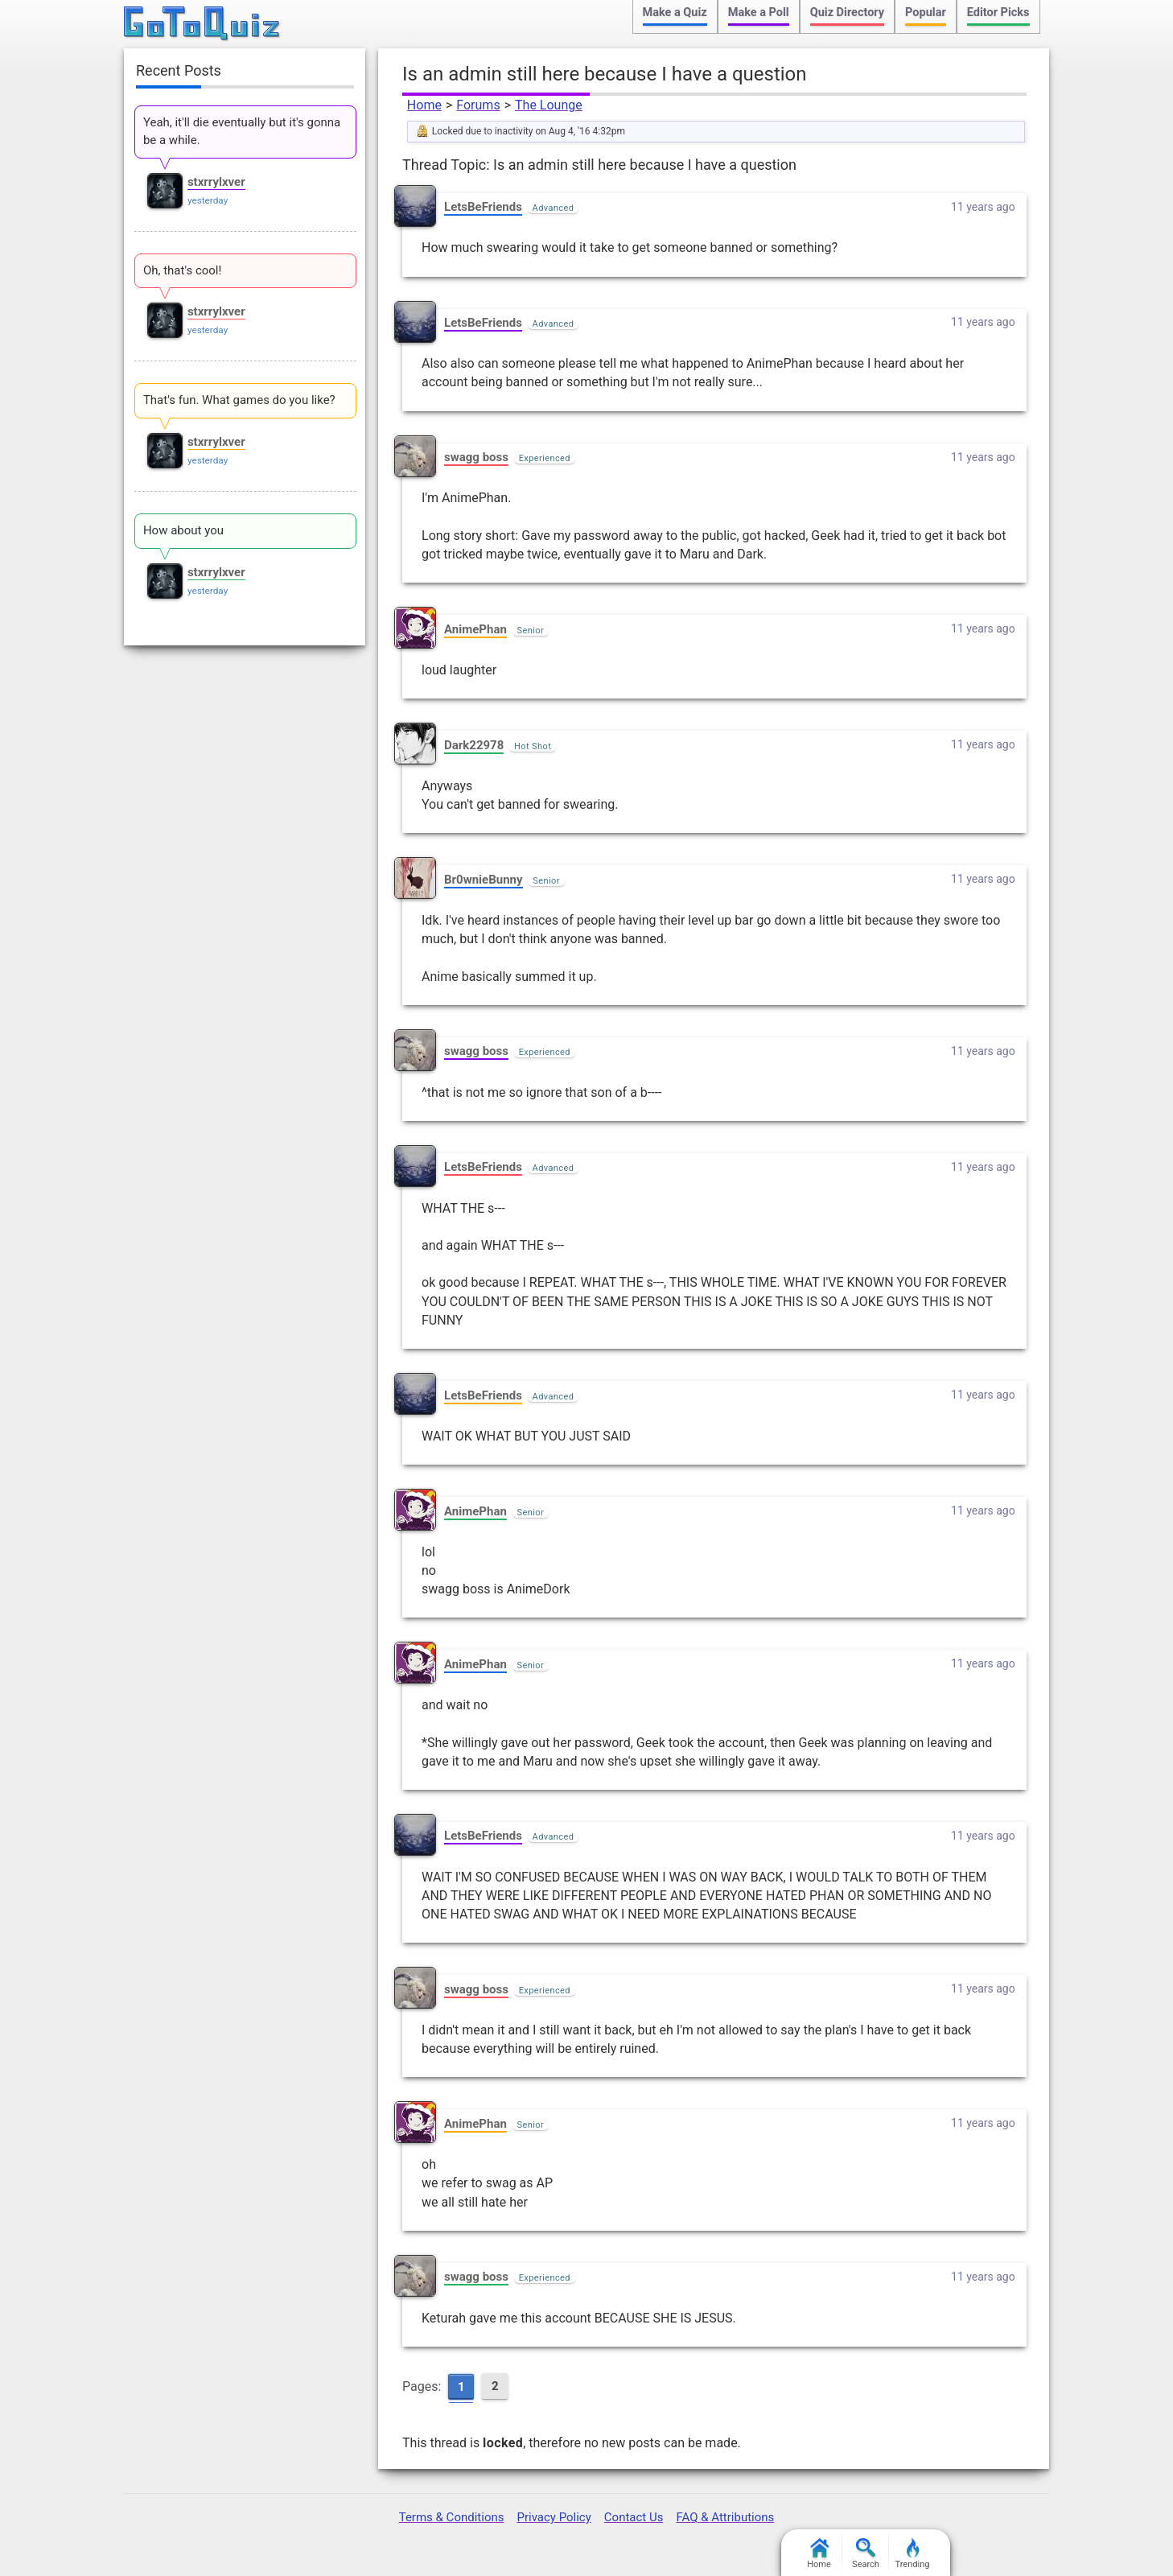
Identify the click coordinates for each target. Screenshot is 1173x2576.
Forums (478, 105)
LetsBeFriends (483, 207)
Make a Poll (758, 12)
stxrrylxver (216, 182)
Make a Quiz (675, 12)
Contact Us (634, 2517)
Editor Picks (998, 12)
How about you (183, 530)
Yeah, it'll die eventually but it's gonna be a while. (241, 131)
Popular (925, 12)
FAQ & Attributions (725, 2517)
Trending (912, 2554)
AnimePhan (475, 629)
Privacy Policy (554, 2517)
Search (865, 2554)
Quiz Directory (847, 12)
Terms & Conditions (451, 2517)
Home (424, 105)
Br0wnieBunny (483, 879)
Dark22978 (474, 745)
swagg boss (476, 457)
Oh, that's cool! (182, 270)
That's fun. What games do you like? (239, 400)
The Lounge (548, 105)
